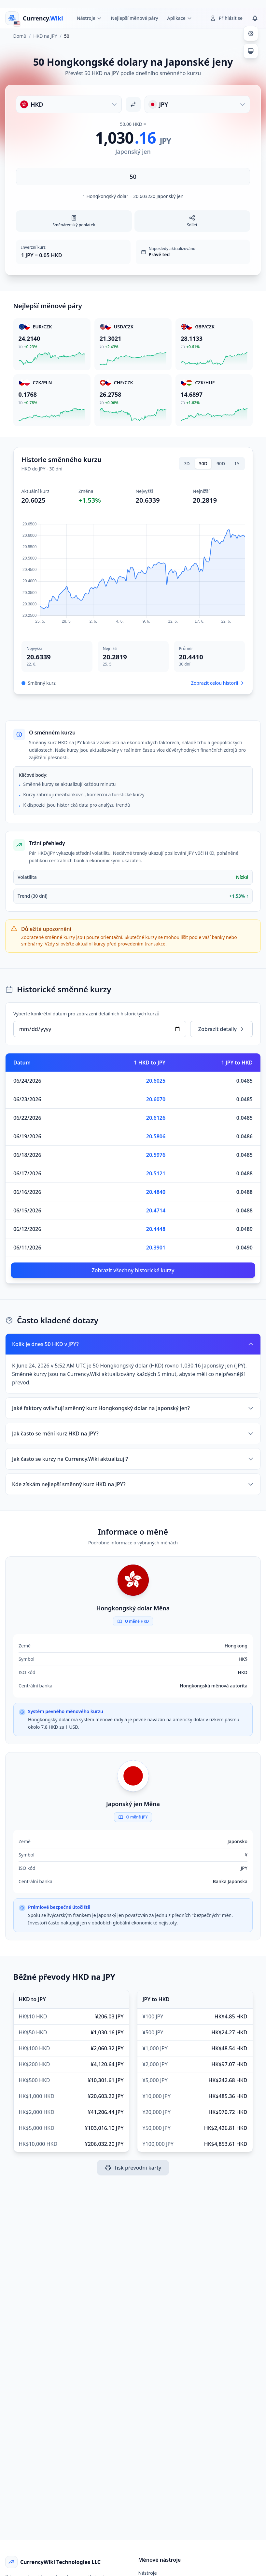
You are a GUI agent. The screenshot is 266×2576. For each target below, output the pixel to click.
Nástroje (147, 2573)
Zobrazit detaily (221, 1029)
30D (203, 463)
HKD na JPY (45, 36)
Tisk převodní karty (133, 2167)
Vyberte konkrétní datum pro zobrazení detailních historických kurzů (86, 1014)
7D (187, 463)
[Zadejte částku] (133, 176)
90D (221, 463)
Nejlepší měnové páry (134, 18)
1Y (236, 463)
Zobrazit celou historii (218, 683)
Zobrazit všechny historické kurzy (133, 1270)
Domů (19, 36)
